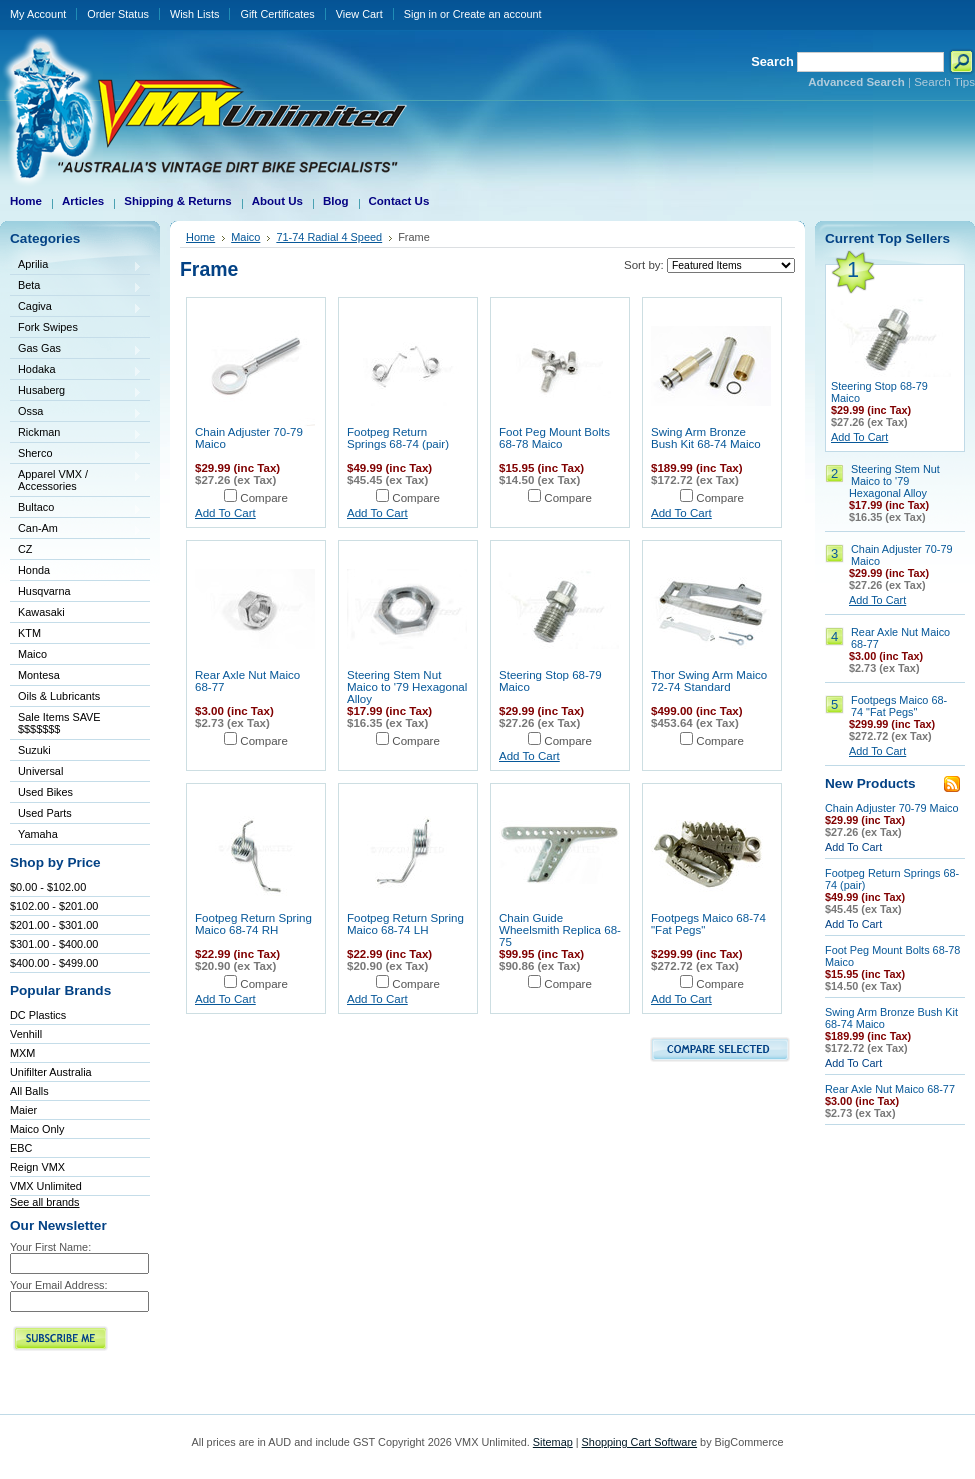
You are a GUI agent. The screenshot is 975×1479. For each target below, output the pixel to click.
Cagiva (76, 307)
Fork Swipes (48, 327)
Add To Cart (225, 513)
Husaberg (76, 391)
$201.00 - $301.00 (54, 925)
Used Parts (45, 813)
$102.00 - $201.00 (54, 906)
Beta (76, 286)
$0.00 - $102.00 (48, 887)
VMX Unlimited (46, 1186)
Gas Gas (76, 349)
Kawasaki (76, 613)
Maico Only (37, 1129)
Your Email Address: (59, 1285)
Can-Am (76, 529)
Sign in (420, 14)
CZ (76, 550)
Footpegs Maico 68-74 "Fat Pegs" (899, 706)
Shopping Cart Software (639, 1442)
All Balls (29, 1091)
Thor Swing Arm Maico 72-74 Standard (709, 681)
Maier (23, 1110)
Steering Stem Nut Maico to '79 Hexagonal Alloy (407, 687)
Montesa (76, 676)
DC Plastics (38, 1015)
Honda (76, 571)
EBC (21, 1148)
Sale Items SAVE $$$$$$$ (59, 723)
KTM (76, 634)
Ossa (76, 412)
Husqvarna (76, 592)
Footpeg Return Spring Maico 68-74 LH (405, 924)
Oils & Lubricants (59, 696)
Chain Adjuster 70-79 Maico (892, 808)
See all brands (45, 1202)
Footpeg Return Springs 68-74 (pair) (398, 438)
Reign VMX (37, 1167)
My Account (38, 14)
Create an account (497, 14)
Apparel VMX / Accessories (76, 480)
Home (200, 237)
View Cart (359, 14)
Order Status (118, 14)
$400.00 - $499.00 (54, 963)
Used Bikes (45, 792)
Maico (76, 655)
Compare (264, 498)
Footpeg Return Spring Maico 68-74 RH (253, 924)
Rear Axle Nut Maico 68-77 (890, 1089)
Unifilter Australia (51, 1072)
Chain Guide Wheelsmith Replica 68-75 (560, 930)
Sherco (76, 454)
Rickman (76, 433)
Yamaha (76, 835)
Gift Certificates (277, 14)
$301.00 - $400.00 (54, 944)
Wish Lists (195, 14)
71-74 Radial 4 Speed (329, 237)
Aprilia (76, 265)
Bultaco (76, 508)
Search (772, 61)
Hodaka (76, 370)
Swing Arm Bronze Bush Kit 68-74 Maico (706, 438)
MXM (22, 1053)
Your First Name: (50, 1247)
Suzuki (76, 751)
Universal (76, 772)
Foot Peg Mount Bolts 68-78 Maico (554, 438)
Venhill (26, 1034)
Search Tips (944, 82)
